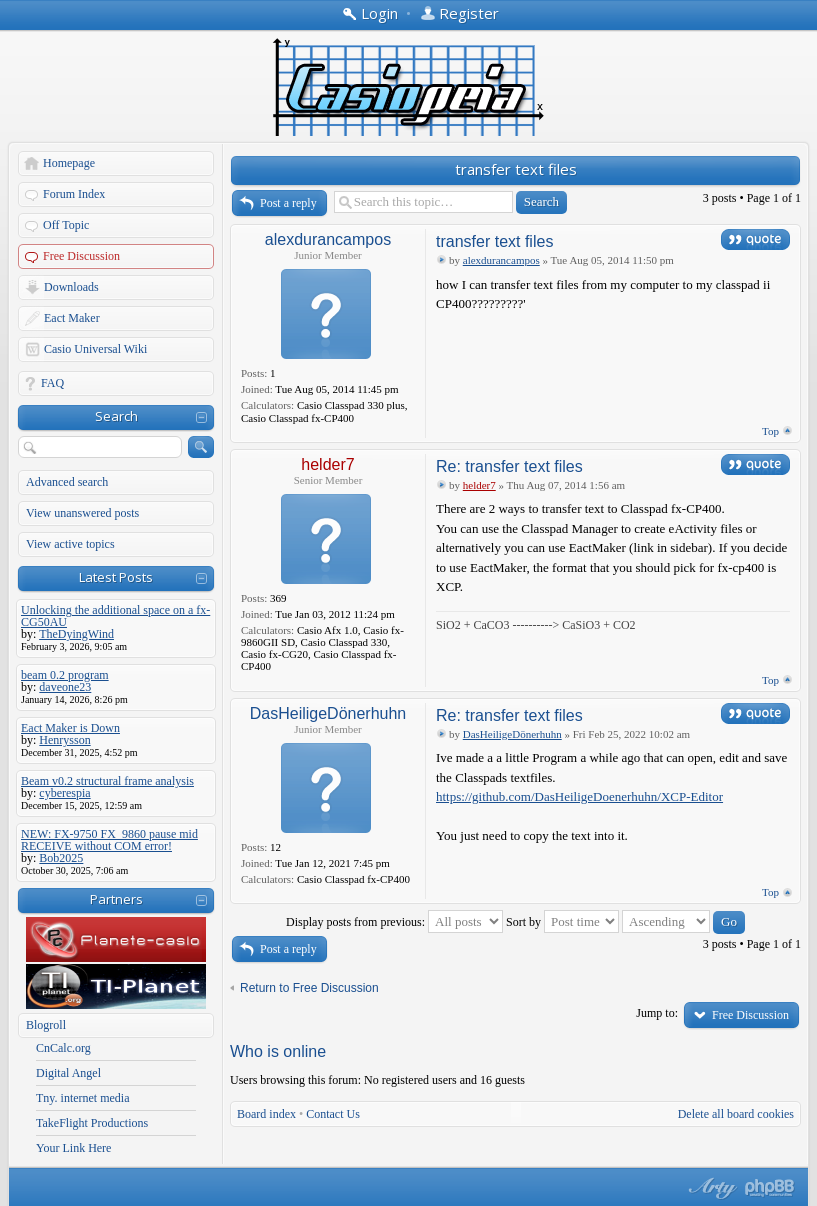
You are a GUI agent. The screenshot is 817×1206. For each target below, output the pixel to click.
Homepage (69, 163)
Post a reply (288, 203)
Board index (266, 1114)
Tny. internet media (83, 1098)
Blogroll (46, 1025)
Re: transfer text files (509, 466)
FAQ (52, 383)
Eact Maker (72, 318)
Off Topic (66, 225)
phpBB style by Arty (710, 1188)
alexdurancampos (328, 239)
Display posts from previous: (394, 922)
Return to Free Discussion (309, 988)
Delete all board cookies (736, 1114)
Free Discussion (81, 256)
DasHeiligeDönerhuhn (328, 713)
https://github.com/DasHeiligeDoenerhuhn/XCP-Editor (579, 796)
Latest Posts (116, 577)
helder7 (327, 464)
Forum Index (74, 194)
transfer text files (516, 169)
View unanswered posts (82, 513)
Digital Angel (68, 1073)
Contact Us (333, 1114)
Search (116, 416)
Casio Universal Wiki (95, 349)
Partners (116, 899)
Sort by (562, 922)
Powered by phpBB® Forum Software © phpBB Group (770, 1188)
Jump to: (657, 1013)
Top (770, 431)
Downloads (71, 287)
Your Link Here (73, 1148)
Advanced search (67, 482)
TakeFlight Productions (92, 1123)
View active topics (70, 544)
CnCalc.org (63, 1048)
